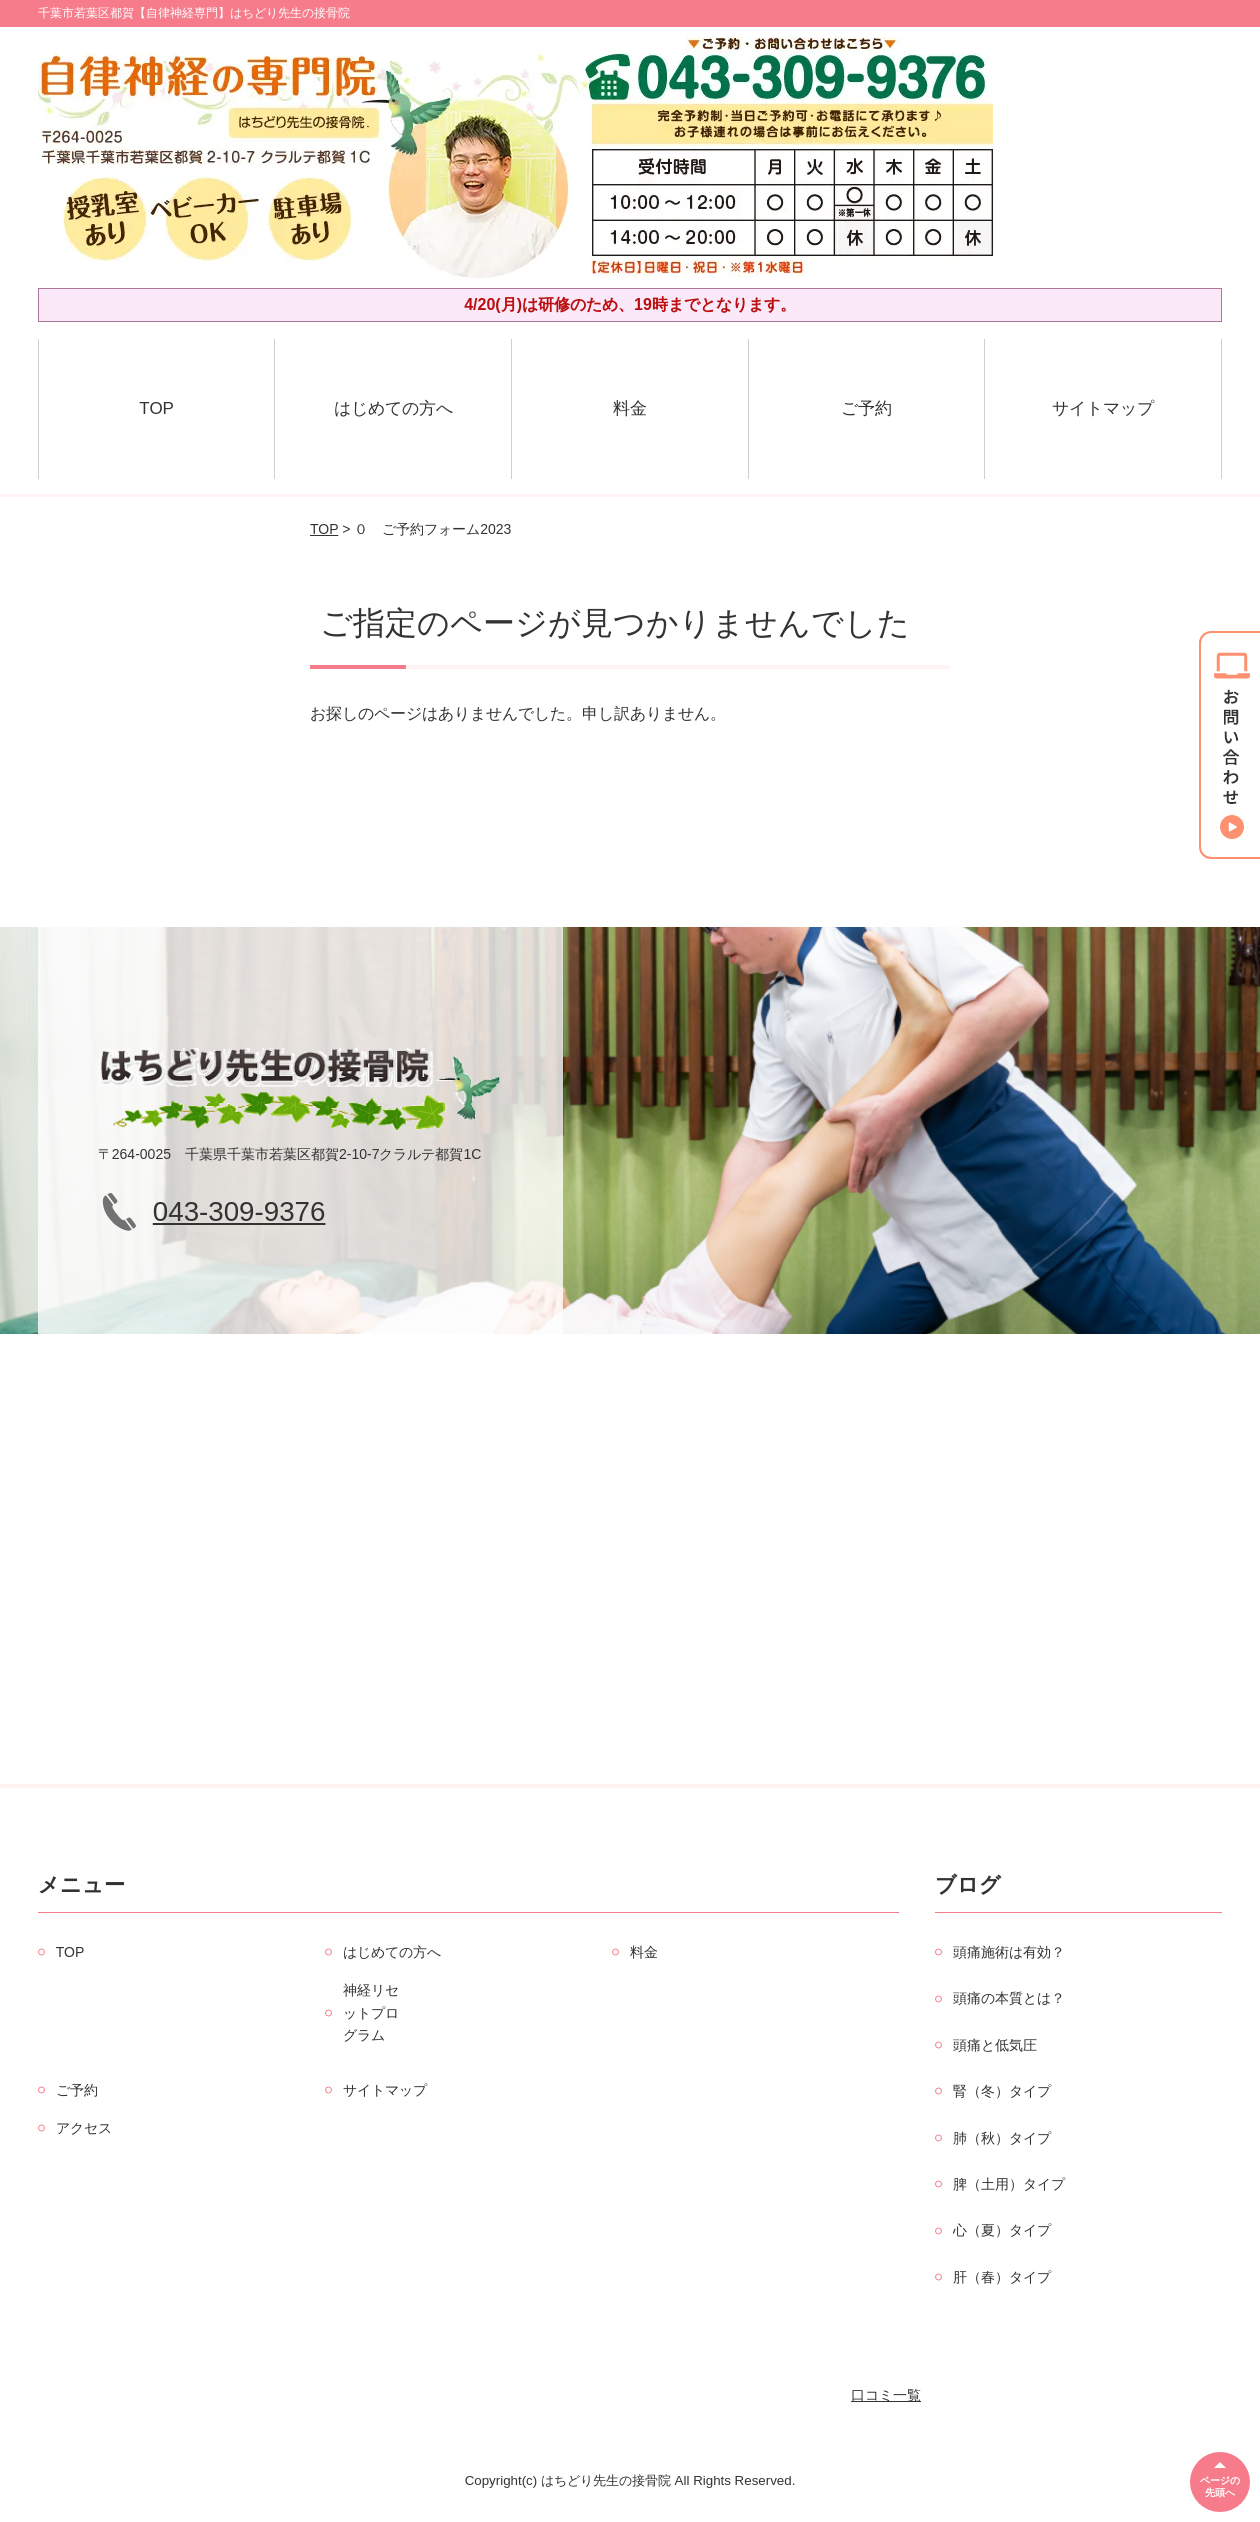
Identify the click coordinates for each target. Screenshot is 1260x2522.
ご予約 (866, 408)
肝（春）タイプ (1002, 2277)
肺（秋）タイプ (1002, 2138)
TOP (156, 408)
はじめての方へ (393, 408)
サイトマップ (1103, 408)
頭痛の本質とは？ (1009, 1998)
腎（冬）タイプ (1002, 2091)
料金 (630, 408)
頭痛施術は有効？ (1009, 1952)
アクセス (84, 2128)
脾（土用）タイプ (1009, 2184)
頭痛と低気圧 (995, 2045)
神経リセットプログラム (371, 2012)
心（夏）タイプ (1002, 2230)
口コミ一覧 (886, 2395)
